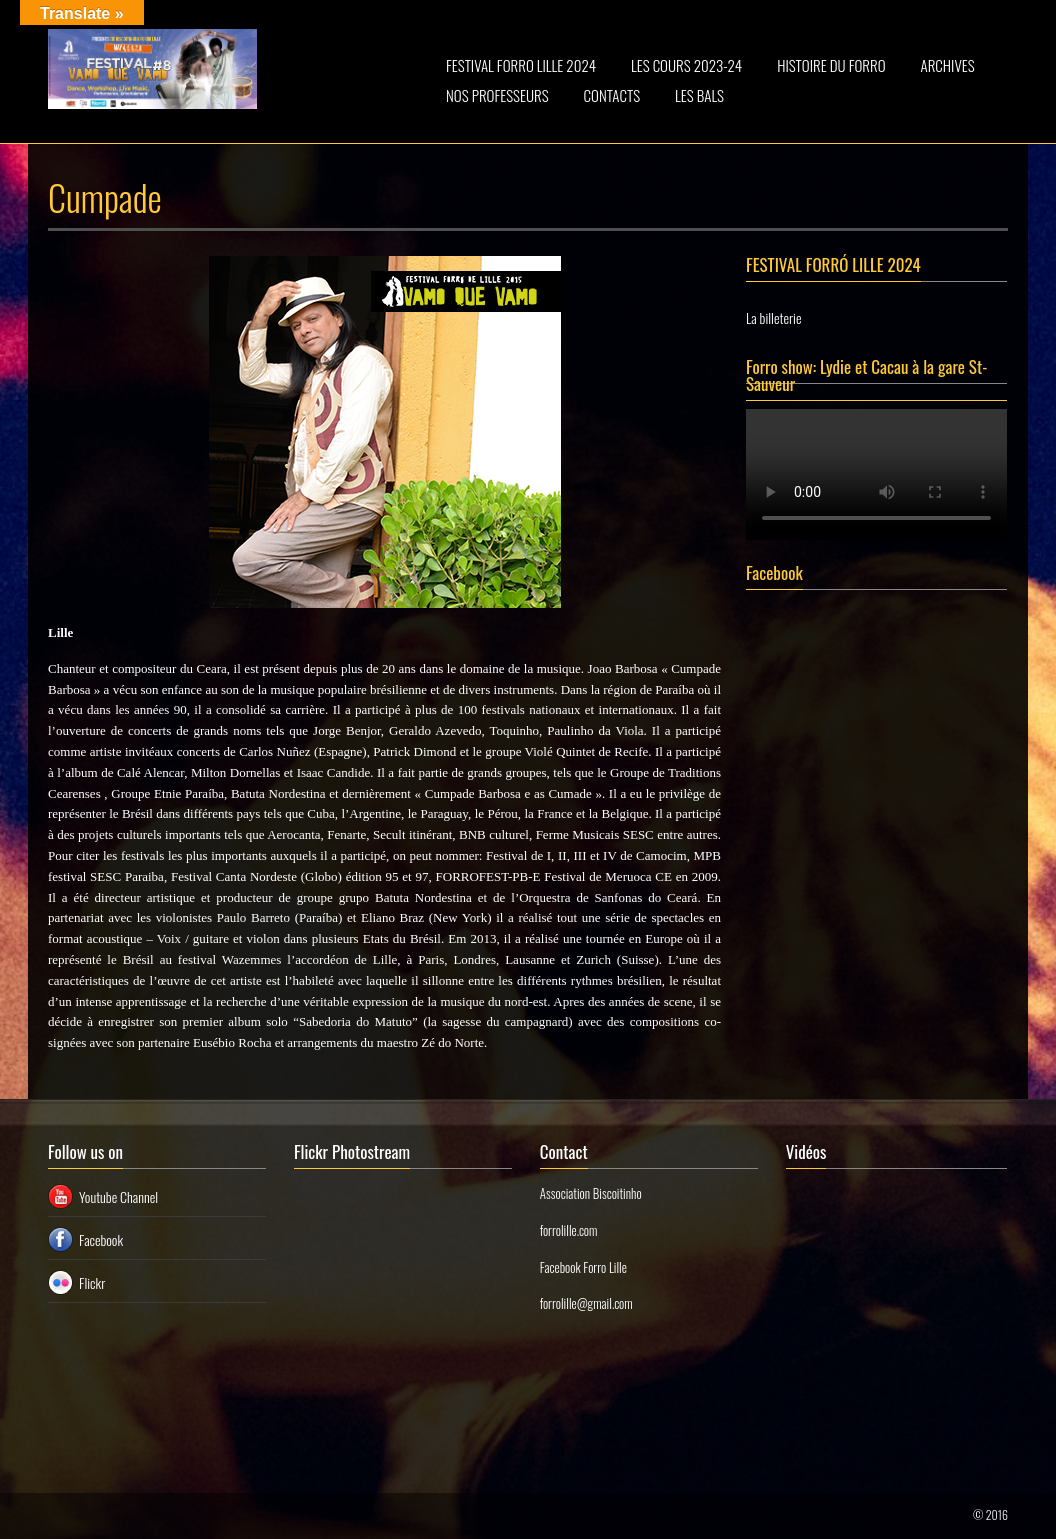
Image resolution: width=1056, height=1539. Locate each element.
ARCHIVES (948, 65)
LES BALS (699, 95)
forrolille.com (569, 1230)
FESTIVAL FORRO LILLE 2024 (521, 65)
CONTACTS (612, 95)
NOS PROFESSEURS (497, 95)
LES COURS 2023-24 (686, 65)
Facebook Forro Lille (583, 1267)
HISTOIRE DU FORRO (831, 65)
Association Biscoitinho (591, 1193)
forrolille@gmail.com (586, 1303)
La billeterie (773, 317)
